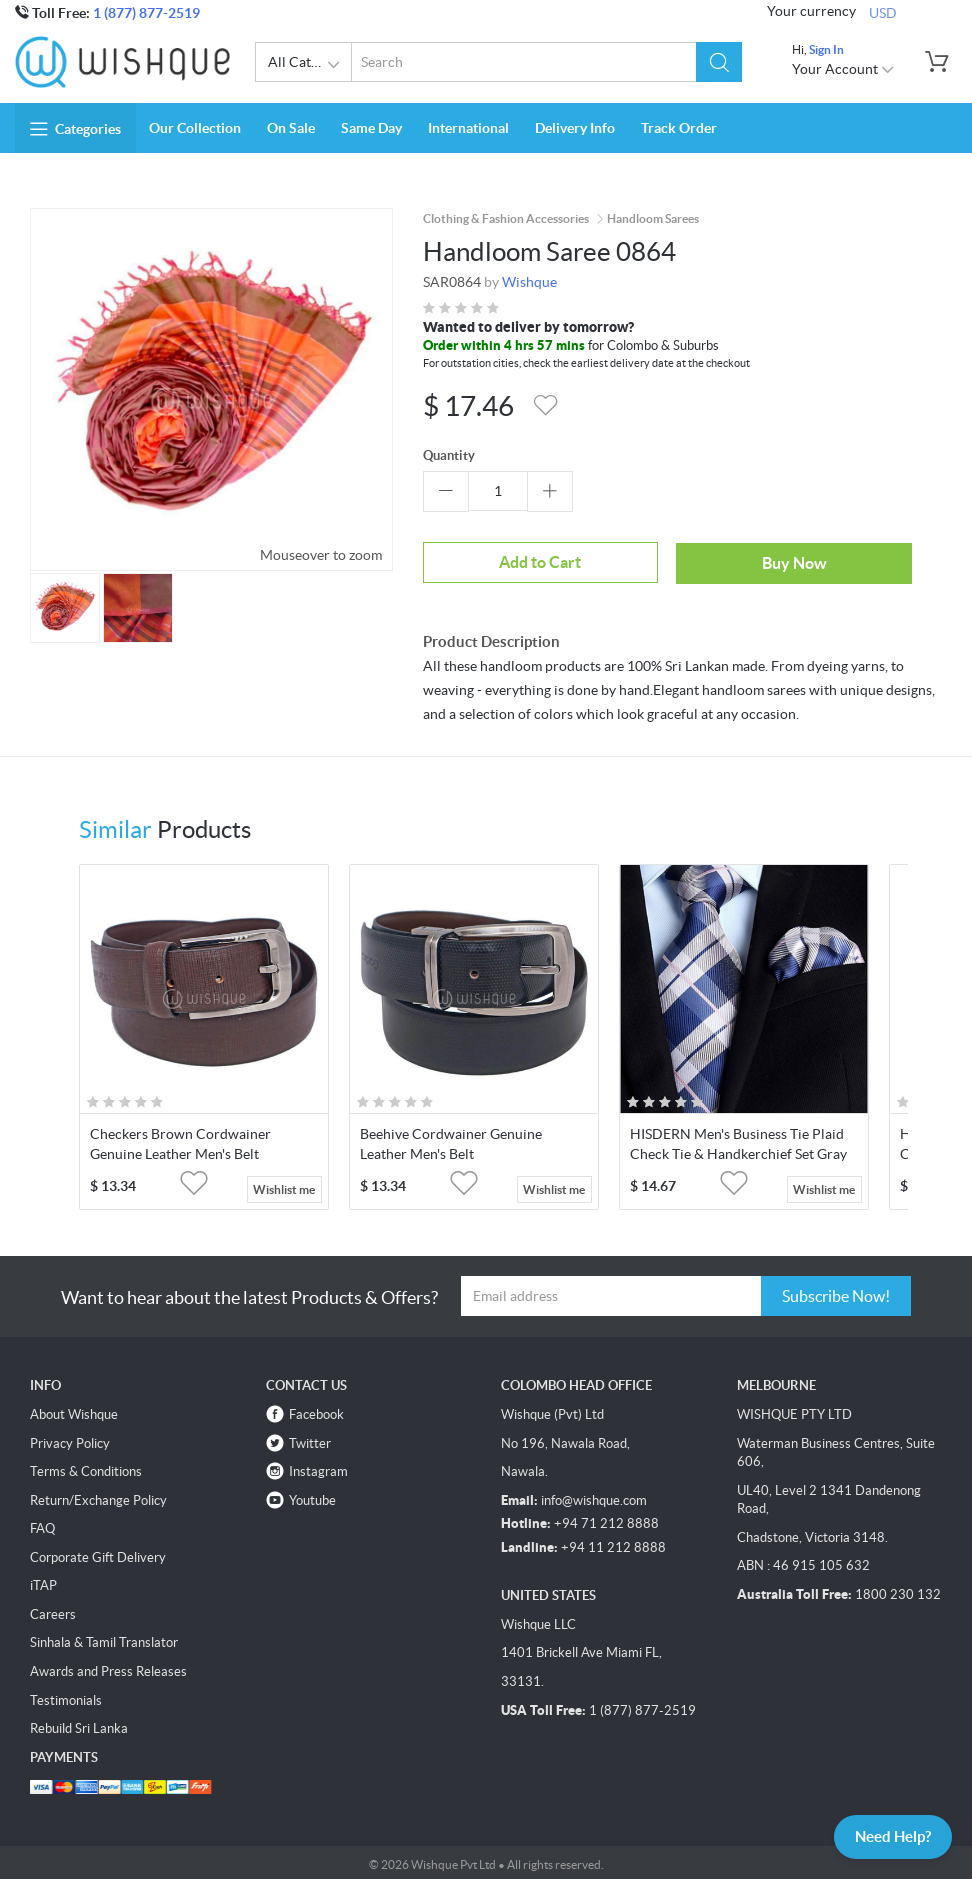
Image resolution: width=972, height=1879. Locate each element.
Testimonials (66, 1696)
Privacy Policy (70, 1439)
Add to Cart (498, 561)
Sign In (826, 49)
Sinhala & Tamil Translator (104, 1638)
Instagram (318, 1467)
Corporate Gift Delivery (98, 1553)
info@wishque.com (594, 1496)
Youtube (312, 1496)
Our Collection (195, 128)
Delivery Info (575, 128)
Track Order (679, 128)
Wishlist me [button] (284, 1185)
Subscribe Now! (836, 1292)
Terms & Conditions (86, 1467)
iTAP (43, 1581)
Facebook (316, 1410)
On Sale (291, 128)
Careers (53, 1610)
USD (883, 12)
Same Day (371, 128)
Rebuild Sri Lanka (79, 1724)
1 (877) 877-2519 (146, 13)
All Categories (310, 65)
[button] (719, 62)
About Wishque (74, 1410)
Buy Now (670, 561)
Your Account (843, 69)
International (468, 128)
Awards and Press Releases (108, 1667)
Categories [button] (75, 129)
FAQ (42, 1524)
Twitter (310, 1439)
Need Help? (886, 1835)
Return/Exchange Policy (98, 1496)
